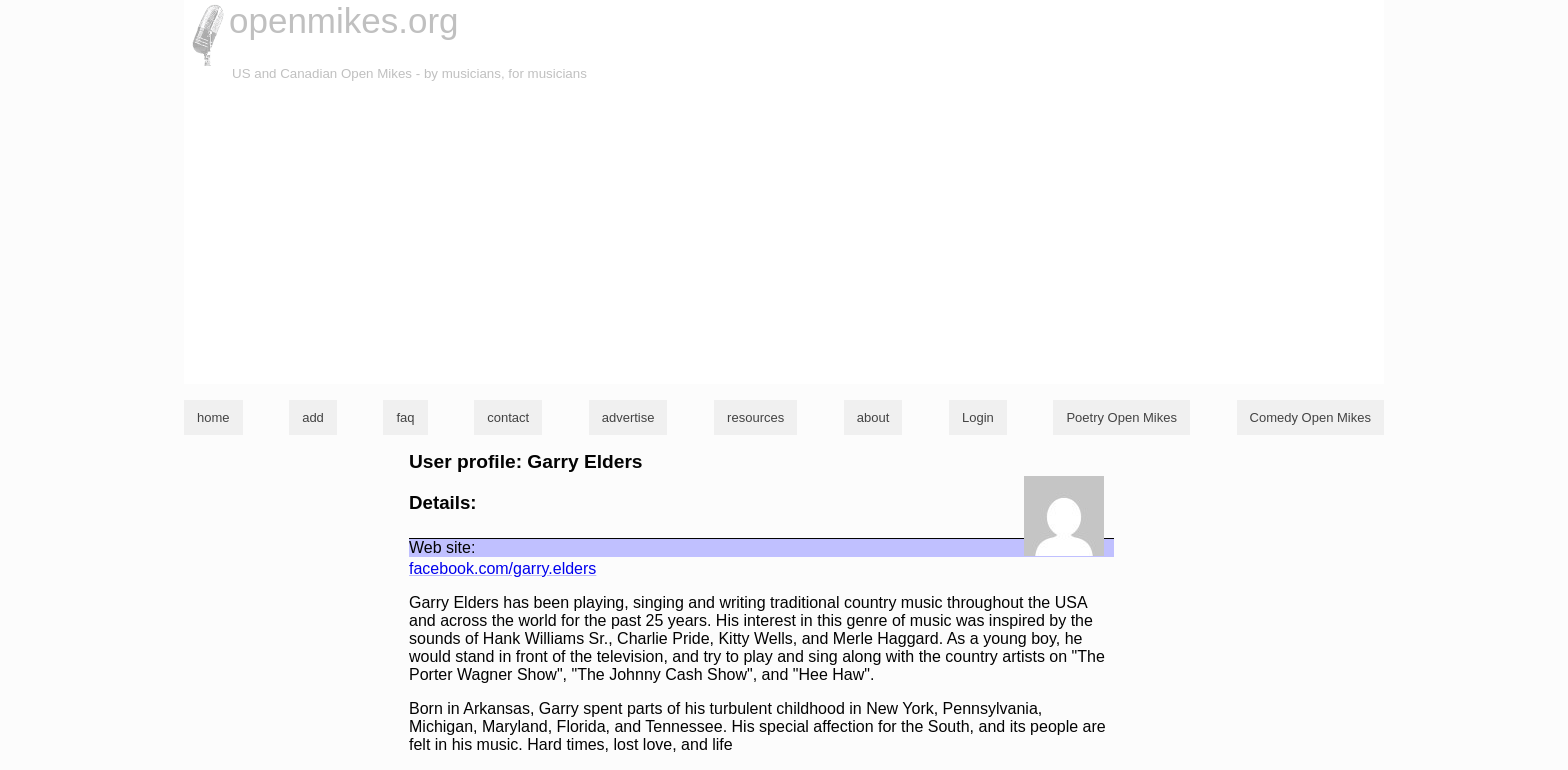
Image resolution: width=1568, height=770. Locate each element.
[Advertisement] (784, 234)
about (873, 417)
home (213, 417)
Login (978, 417)
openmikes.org (344, 20)
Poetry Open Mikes (1121, 417)
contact (508, 417)
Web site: (442, 547)
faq (405, 417)
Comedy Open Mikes (1310, 417)
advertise (628, 417)
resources (755, 417)
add (313, 417)
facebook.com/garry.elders (502, 568)
